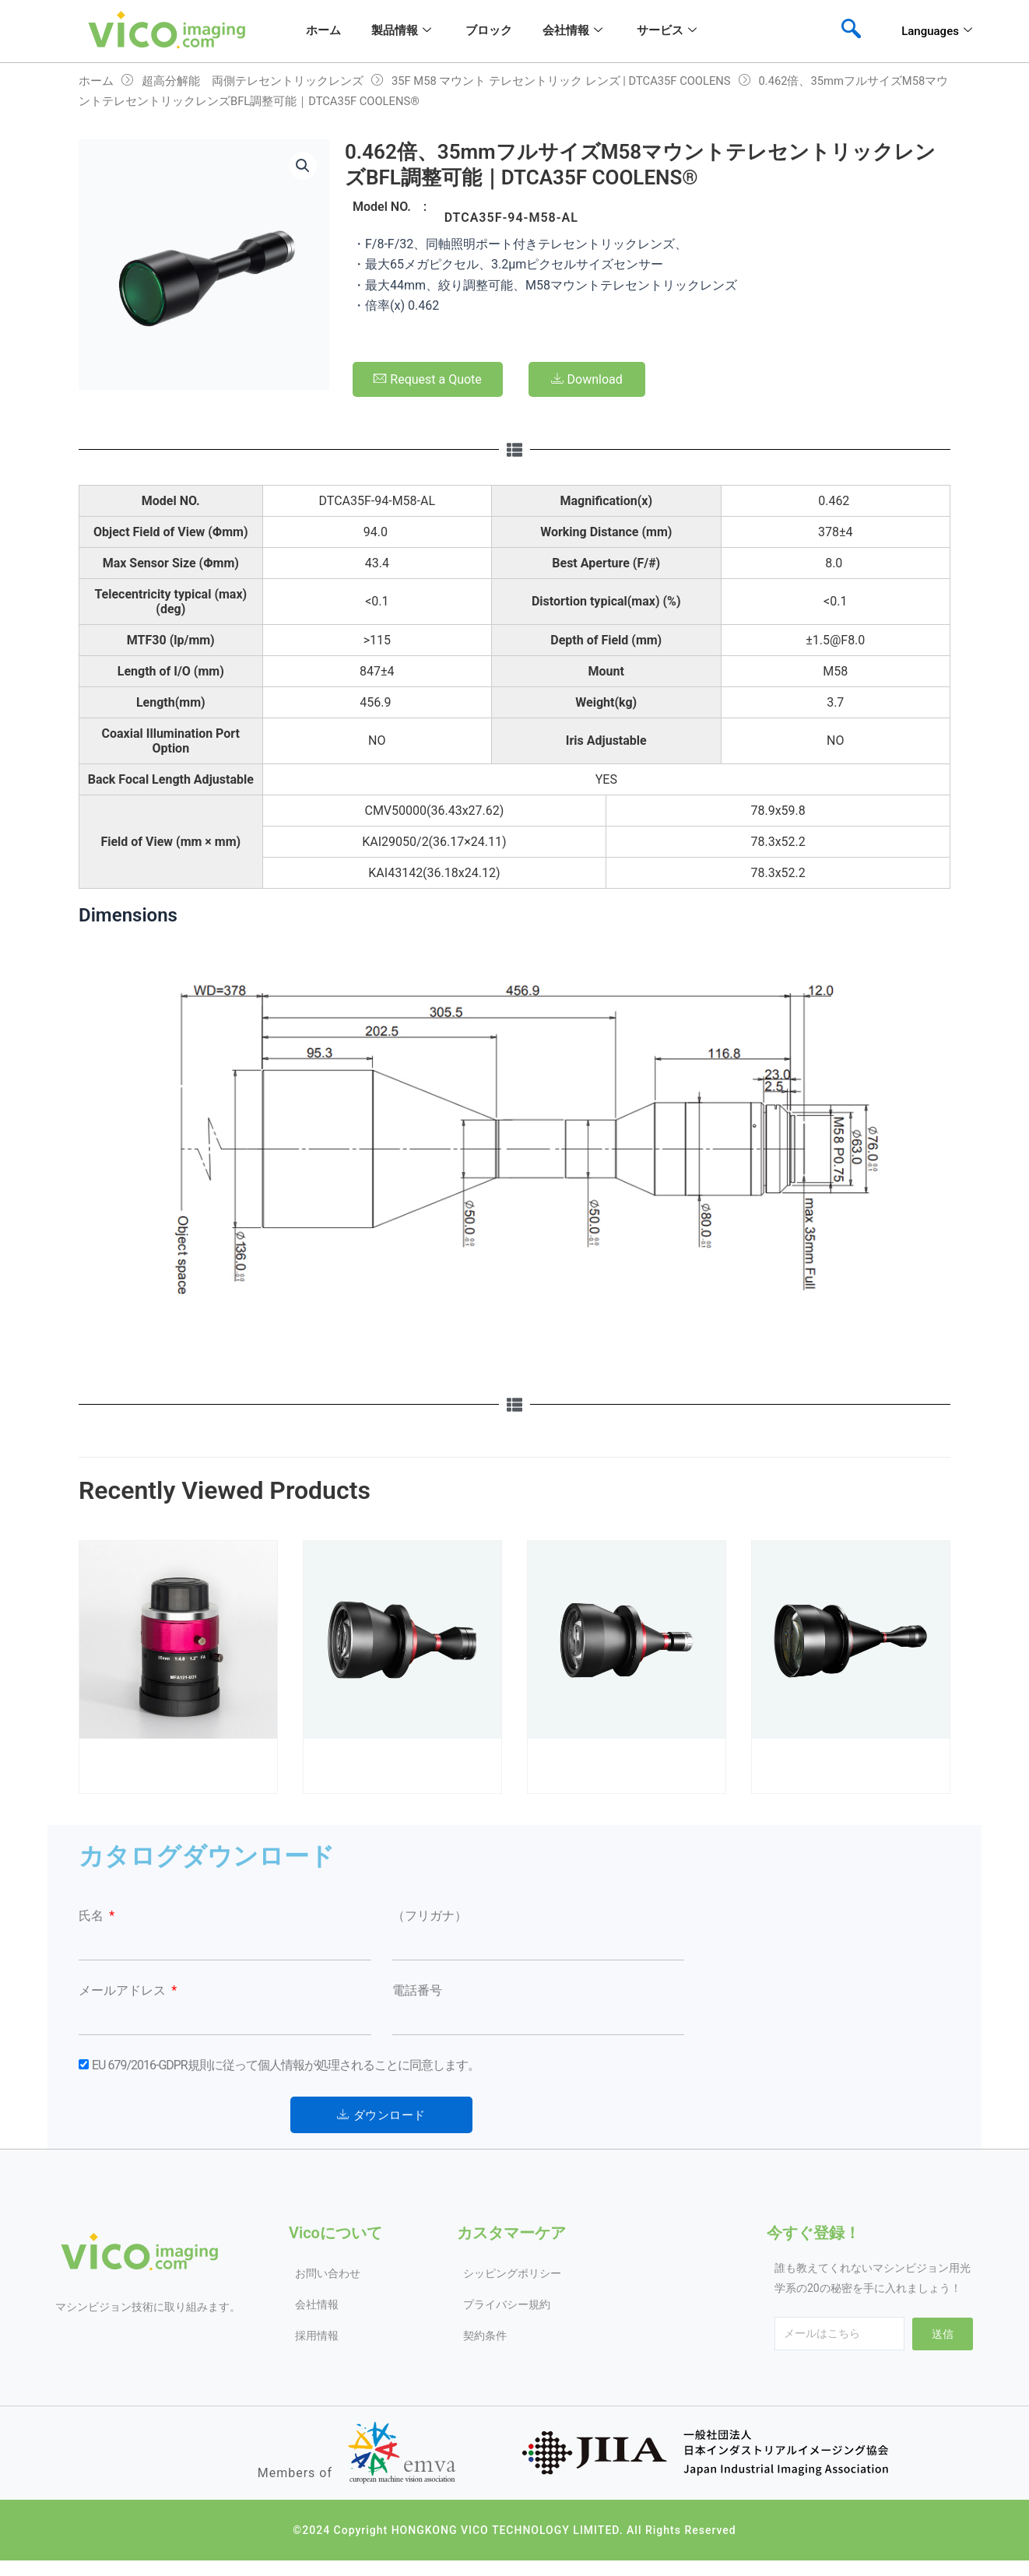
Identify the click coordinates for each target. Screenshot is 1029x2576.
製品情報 (400, 31)
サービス (670, 31)
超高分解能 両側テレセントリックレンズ (252, 81)
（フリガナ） (429, 1915)
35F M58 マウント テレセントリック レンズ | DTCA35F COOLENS (561, 81)
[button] (303, 166)
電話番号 (417, 1990)
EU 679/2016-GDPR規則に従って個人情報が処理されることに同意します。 (285, 2065)
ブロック (489, 31)
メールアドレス (124, 1990)
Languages (936, 31)
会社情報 (574, 31)
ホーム (321, 31)
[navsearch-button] (850, 31)
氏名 (93, 1915)
